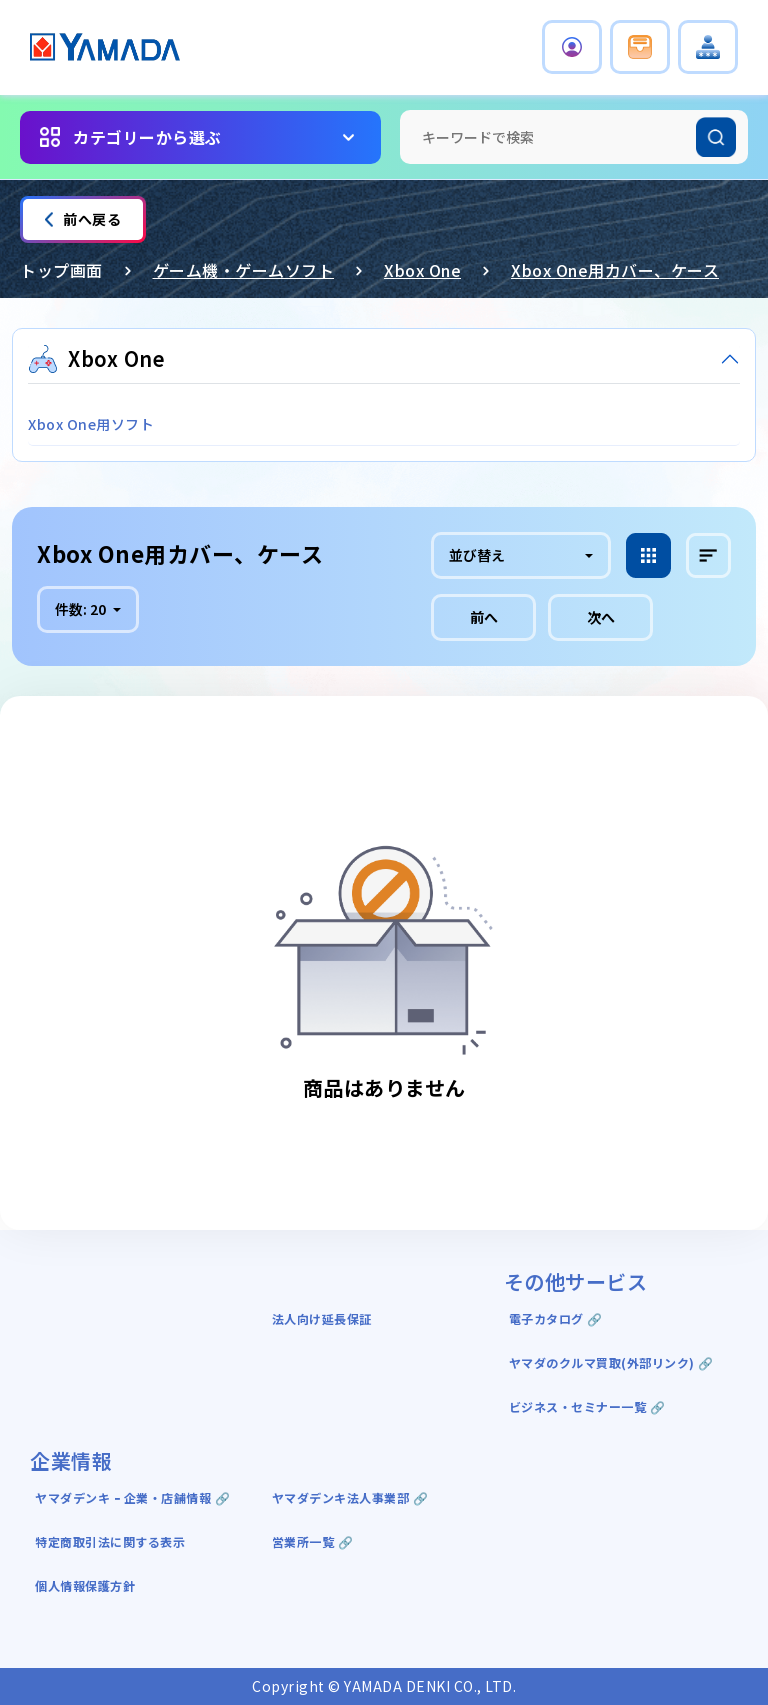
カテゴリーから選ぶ (147, 137)
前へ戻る (83, 219)
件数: (82, 609)
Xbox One (422, 270)
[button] (572, 47)
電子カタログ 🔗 (556, 1318)
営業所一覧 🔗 (313, 1541)
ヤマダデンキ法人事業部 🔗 (350, 1497)
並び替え (477, 555)
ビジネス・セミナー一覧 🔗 (587, 1406)
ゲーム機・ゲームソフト (244, 270)
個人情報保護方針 (85, 1585)
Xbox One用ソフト (91, 424)
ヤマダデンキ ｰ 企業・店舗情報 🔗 (132, 1497)
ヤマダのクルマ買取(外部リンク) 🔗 (611, 1362)
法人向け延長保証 (322, 1318)
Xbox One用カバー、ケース (615, 270)
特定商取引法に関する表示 (110, 1541)
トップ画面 (61, 270)
